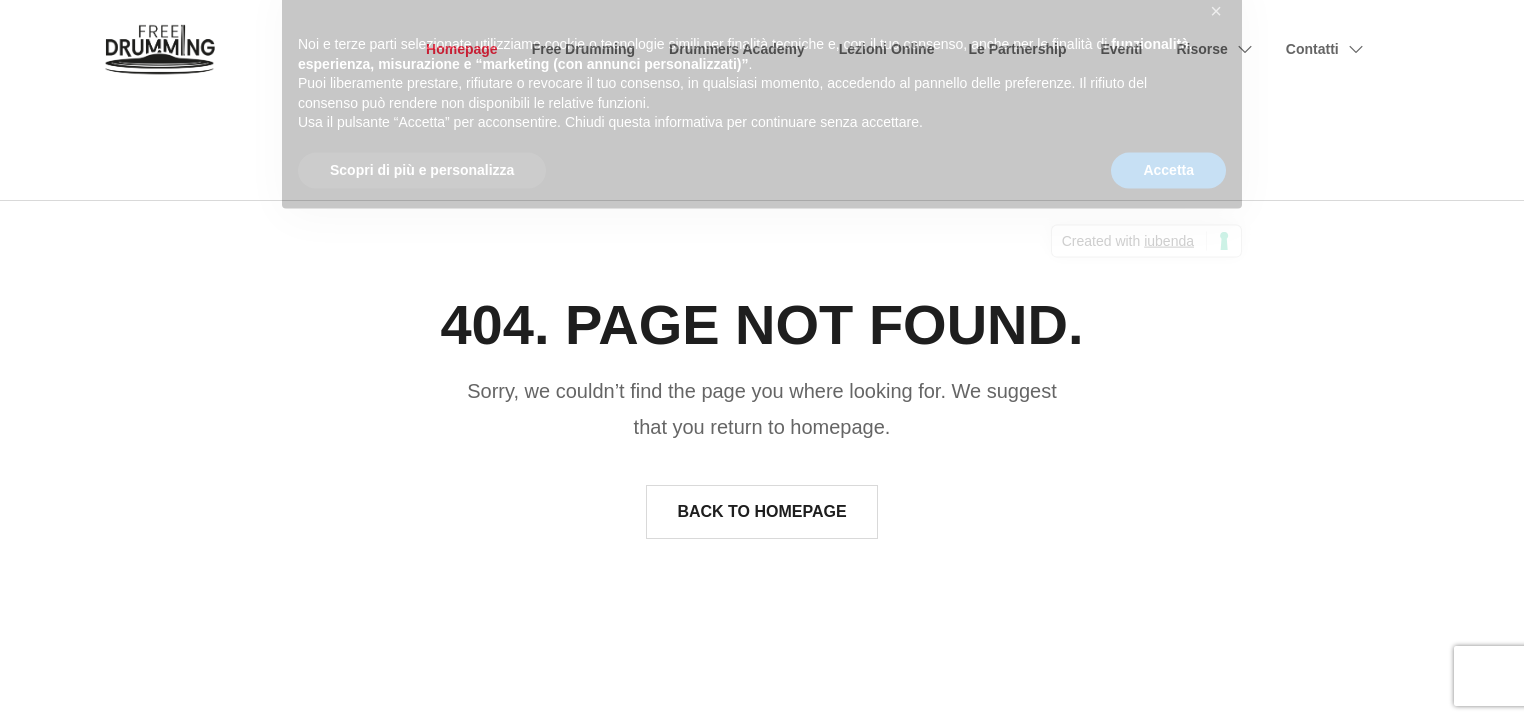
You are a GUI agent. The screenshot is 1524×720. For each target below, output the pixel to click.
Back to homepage (761, 511)
